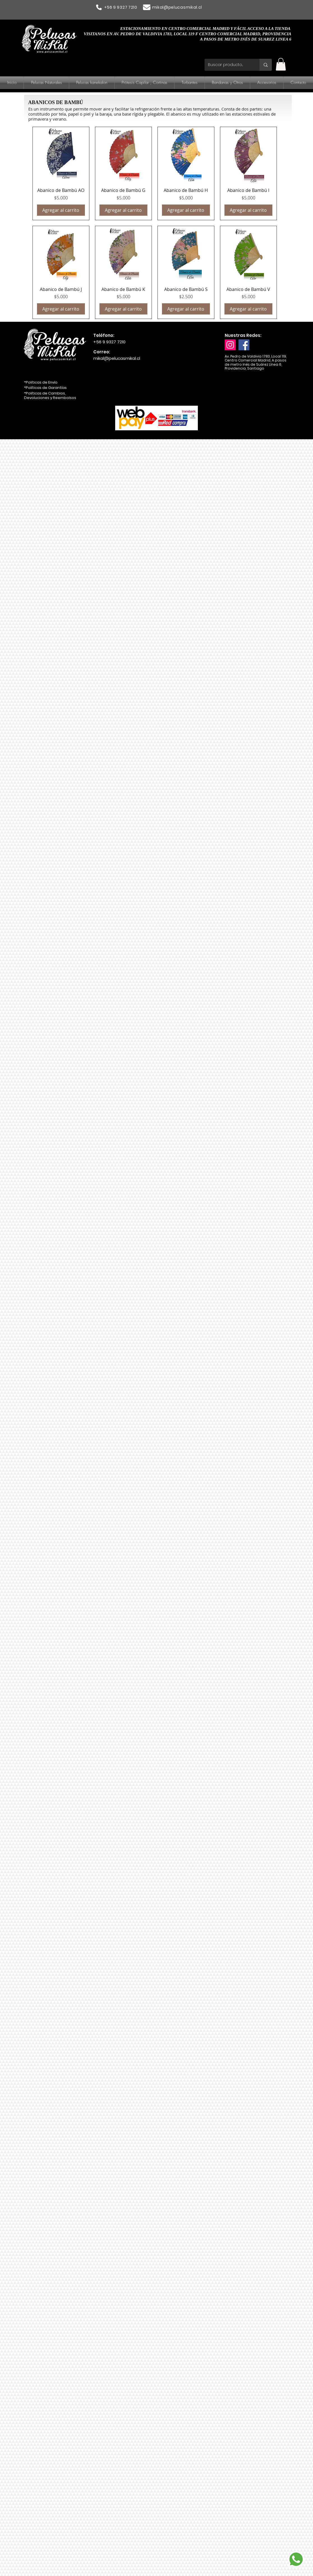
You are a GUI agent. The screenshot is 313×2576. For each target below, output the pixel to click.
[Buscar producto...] (228, 65)
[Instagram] (230, 344)
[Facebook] (243, 344)
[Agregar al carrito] (61, 210)
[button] (280, 64)
